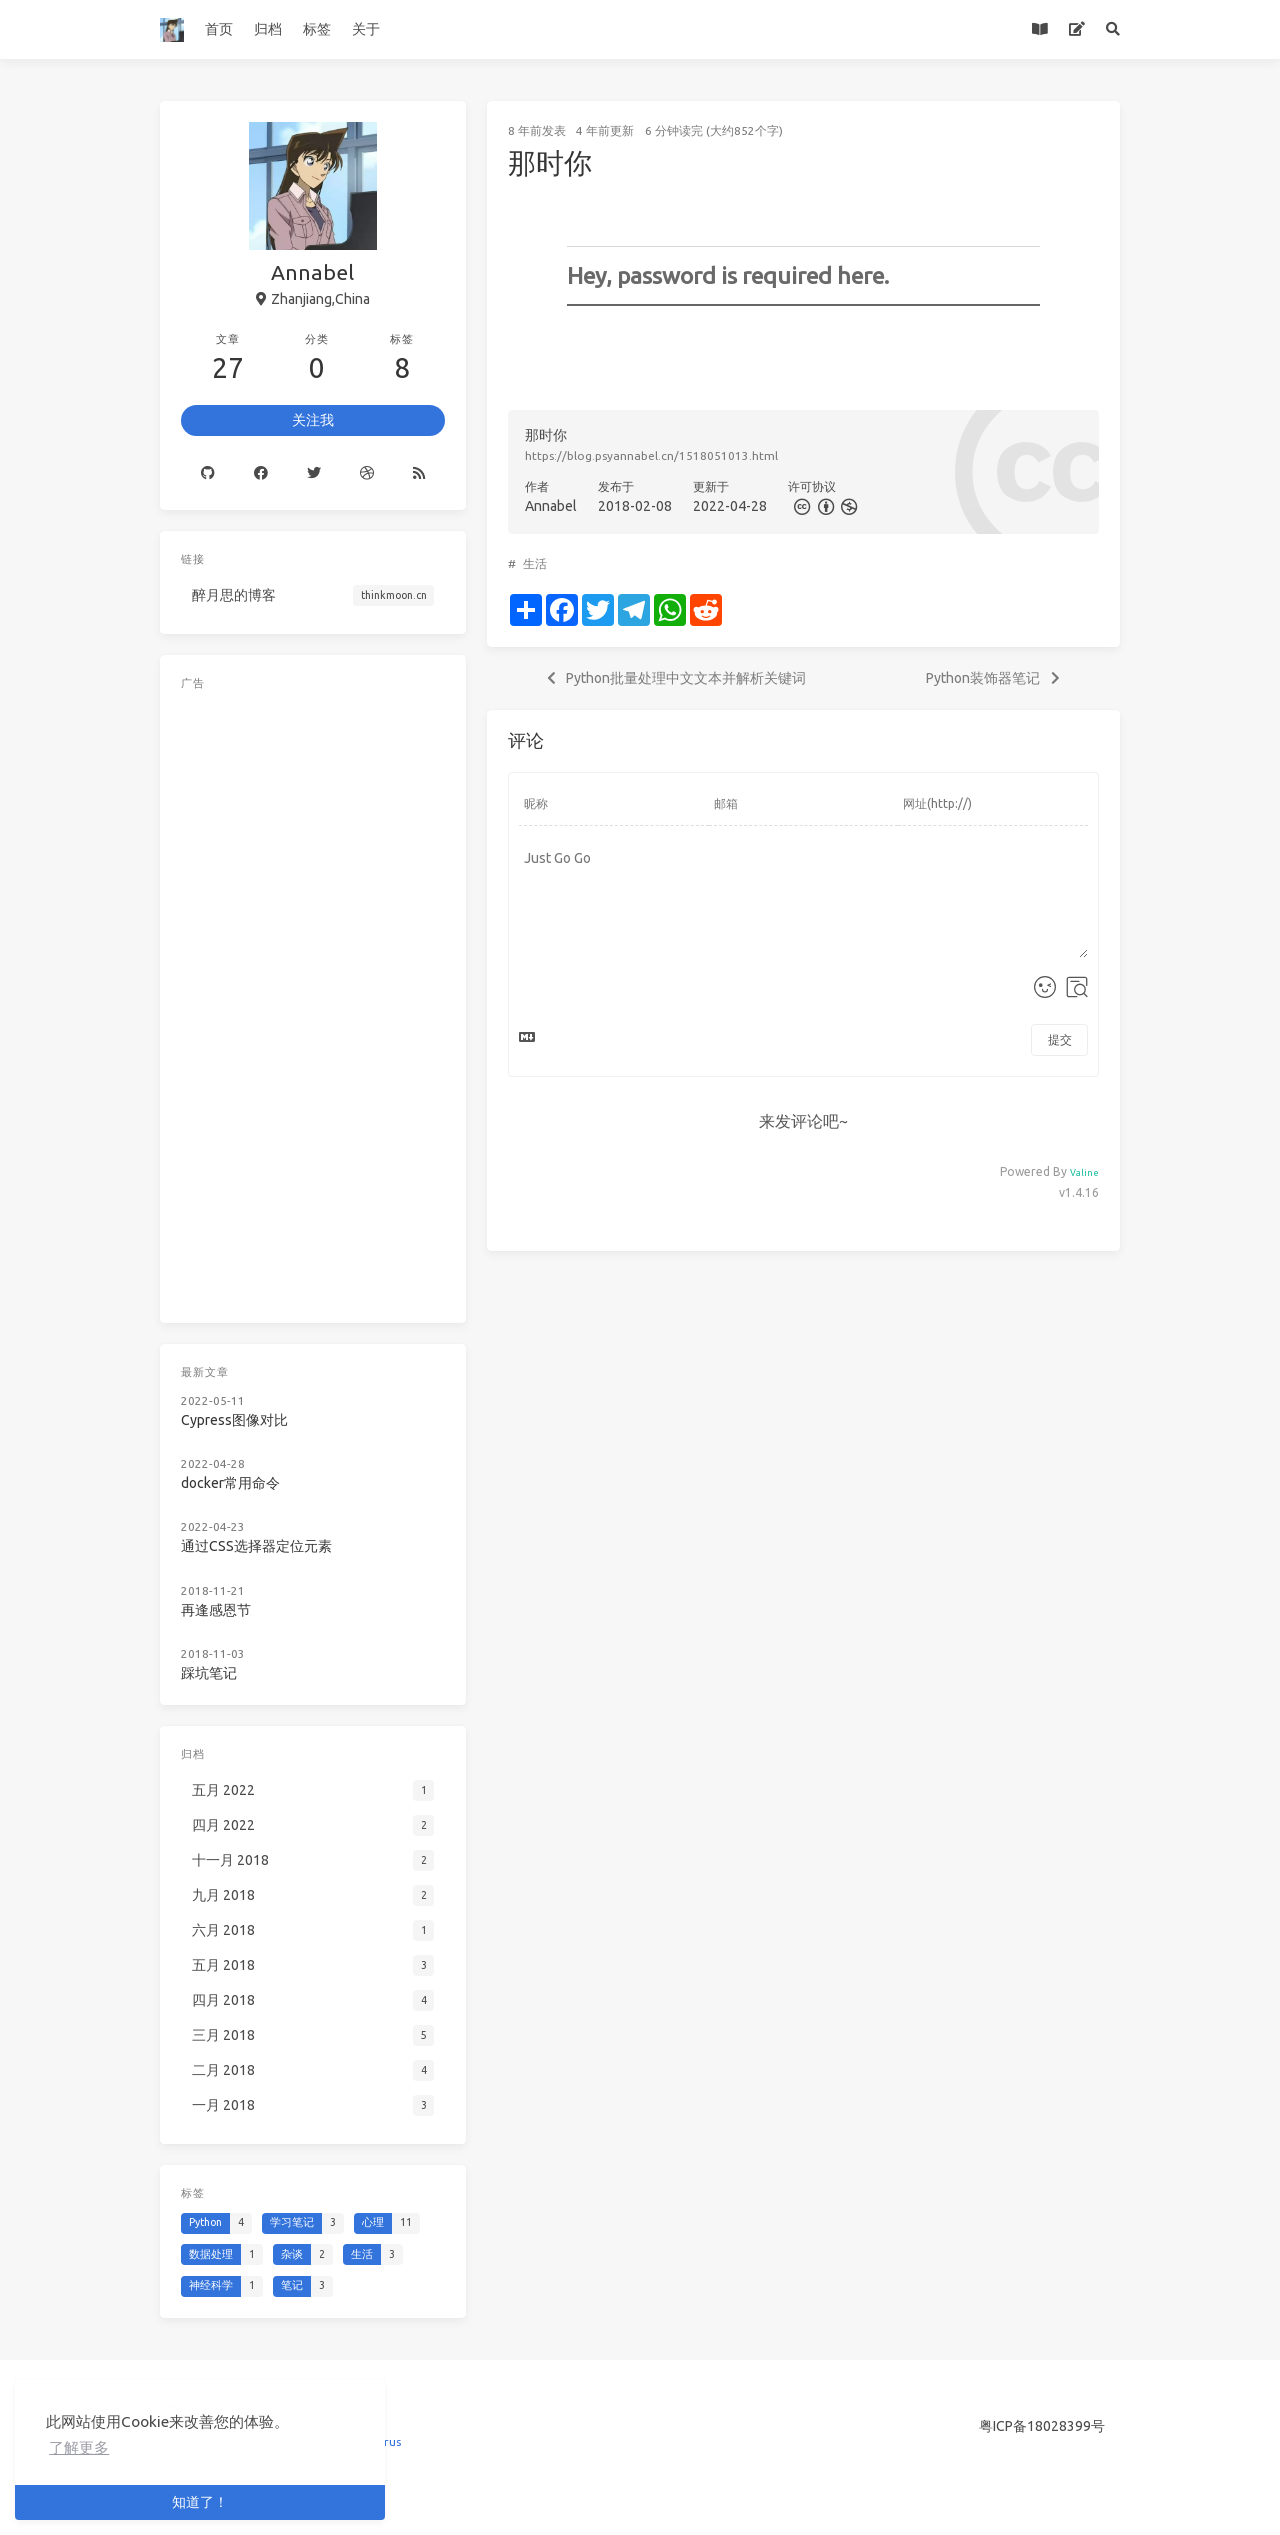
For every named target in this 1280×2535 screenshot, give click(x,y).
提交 (1060, 1039)
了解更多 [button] (79, 2447)
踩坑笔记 (209, 1673)
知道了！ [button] (200, 2502)
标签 (317, 29)
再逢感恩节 (216, 1610)
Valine (1084, 1173)
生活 (535, 563)
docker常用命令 (230, 1483)
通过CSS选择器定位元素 (256, 1546)
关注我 (313, 420)
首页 (219, 29)
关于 (366, 29)
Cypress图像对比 (234, 1420)
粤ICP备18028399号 (1042, 2426)
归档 (268, 29)
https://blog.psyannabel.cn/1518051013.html (651, 455)
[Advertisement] (313, 1002)
